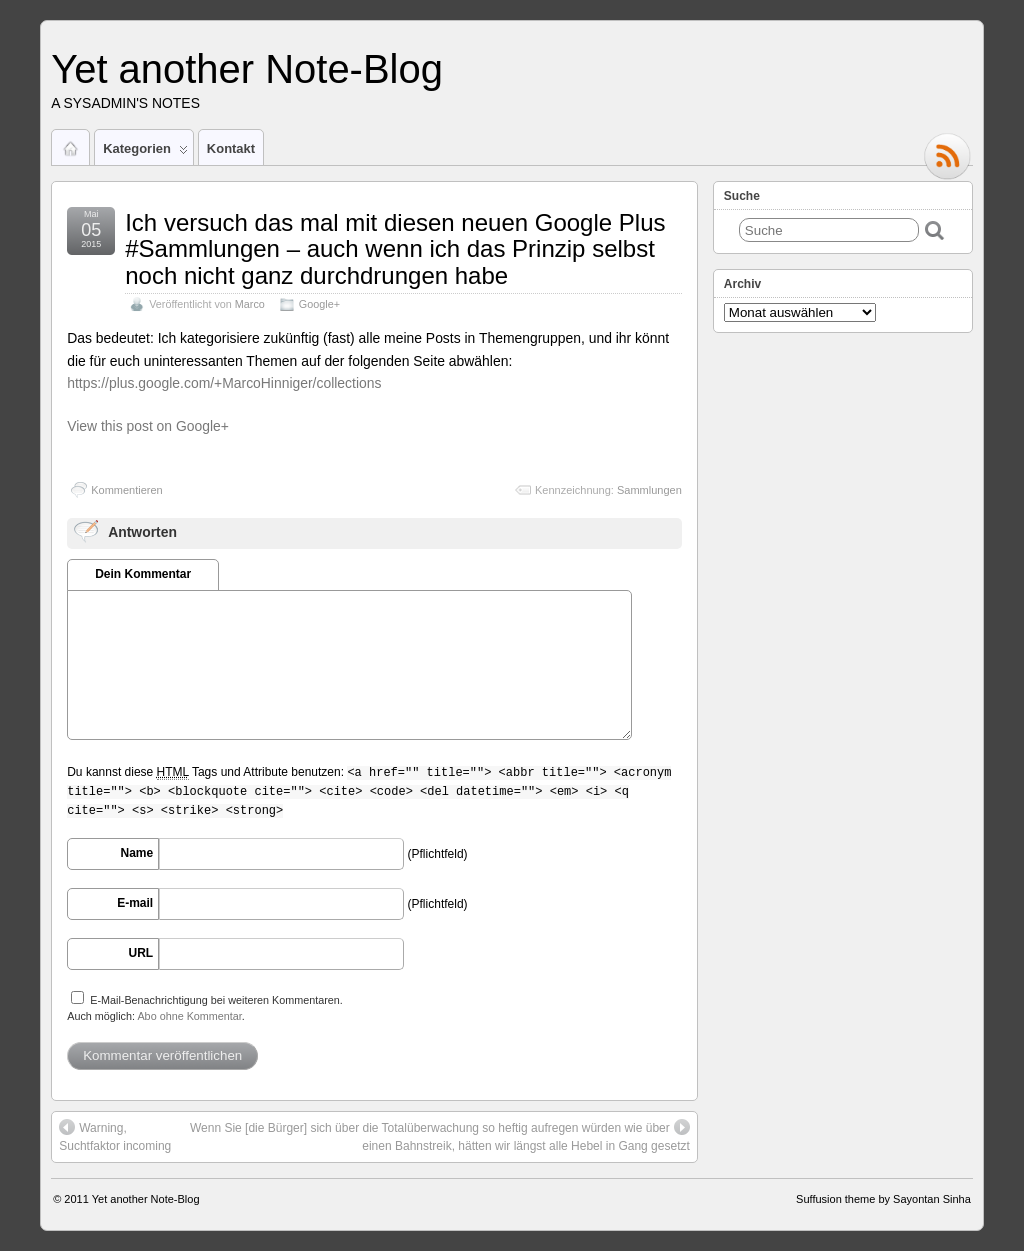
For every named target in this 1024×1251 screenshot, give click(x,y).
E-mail (135, 903)
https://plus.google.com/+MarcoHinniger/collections (224, 383)
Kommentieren (127, 490)
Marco (250, 304)
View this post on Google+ (148, 426)
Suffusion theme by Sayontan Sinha (883, 1199)
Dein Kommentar (143, 574)
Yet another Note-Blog (247, 69)
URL (141, 953)
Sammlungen (649, 490)
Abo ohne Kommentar (189, 1016)
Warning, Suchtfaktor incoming (115, 1136)
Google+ (319, 304)
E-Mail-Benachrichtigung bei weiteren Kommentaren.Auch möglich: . (205, 1006)
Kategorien (145, 153)
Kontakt (231, 148)
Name (137, 853)
